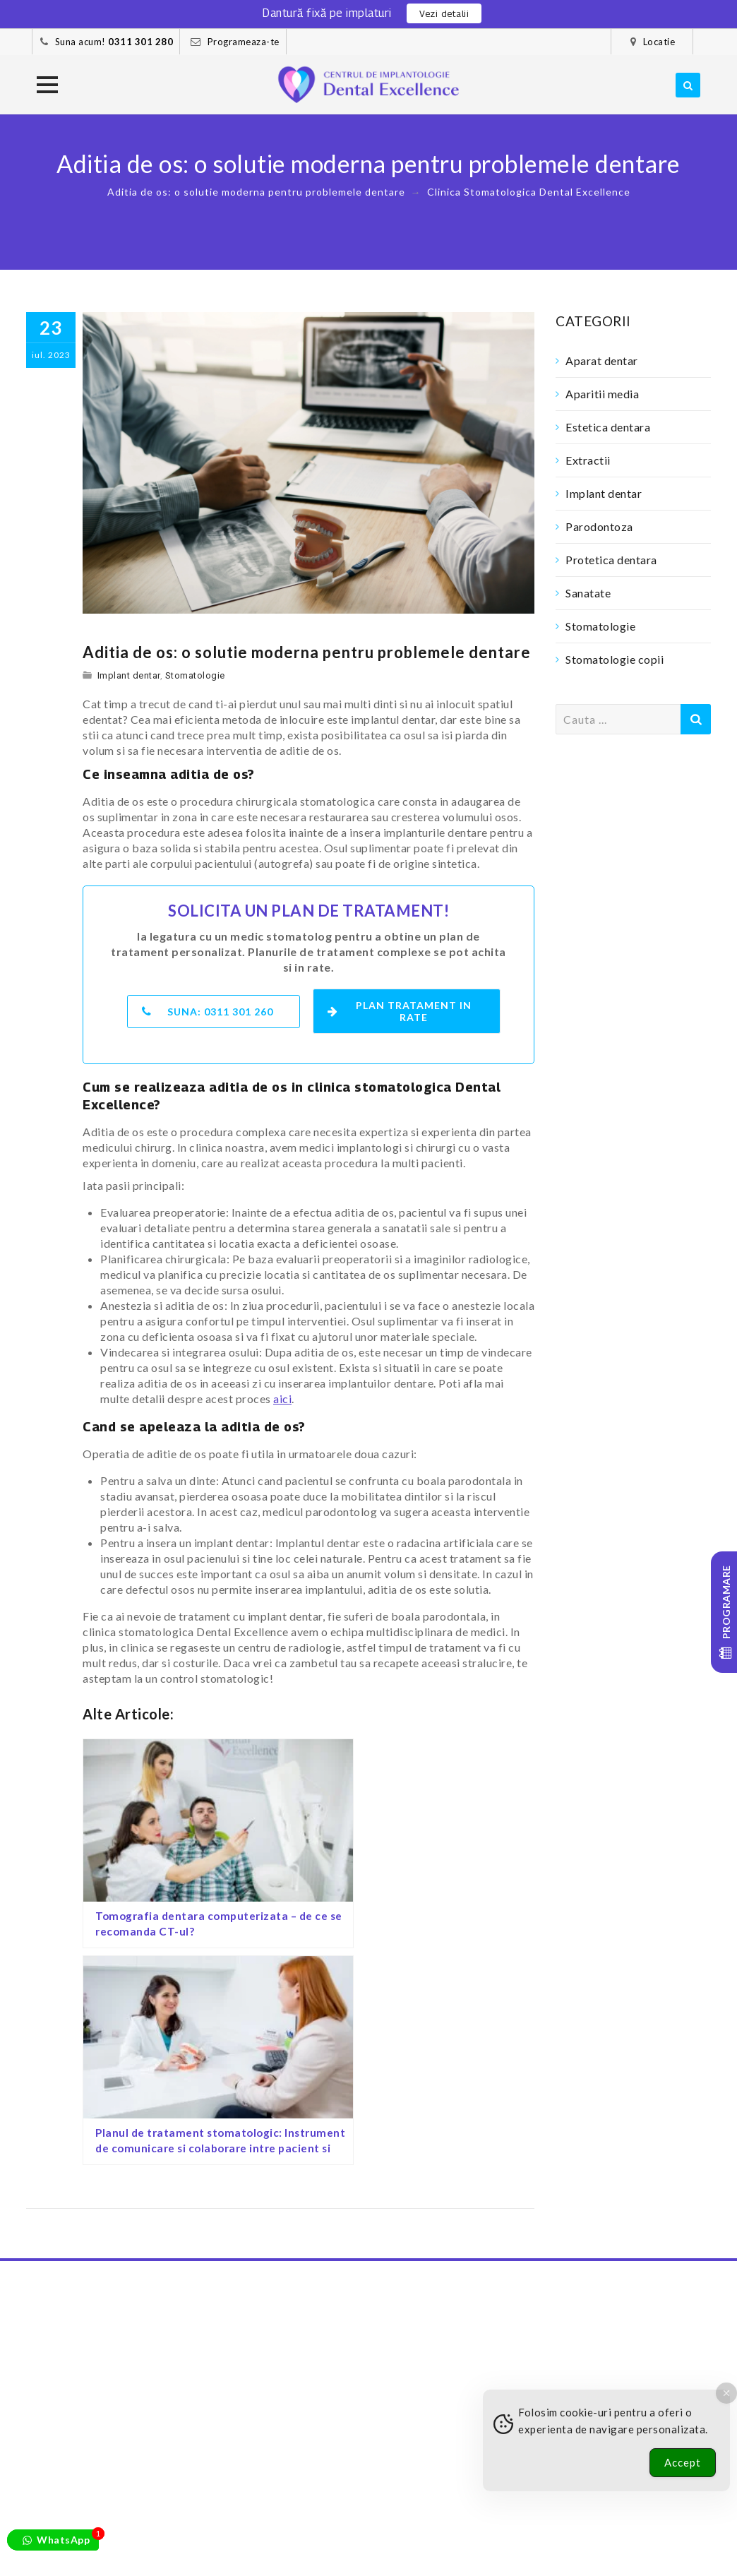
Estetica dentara (607, 427)
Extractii (588, 460)
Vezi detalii (444, 13)
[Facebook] (495, 2494)
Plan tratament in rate (402, 1008)
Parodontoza (599, 526)
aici (282, 1395)
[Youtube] (584, 2494)
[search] (688, 85)
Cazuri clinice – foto (262, 2534)
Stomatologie (195, 675)
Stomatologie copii (614, 659)
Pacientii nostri (155, 2534)
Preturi (149, 2550)
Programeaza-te (244, 41)
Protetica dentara (611, 559)
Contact (308, 2550)
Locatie (659, 41)
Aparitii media (602, 393)
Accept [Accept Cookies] (682, 2462)
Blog (107, 2550)
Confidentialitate (227, 2550)
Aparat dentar (601, 360)
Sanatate (588, 593)
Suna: (208, 1008)
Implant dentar (128, 675)
